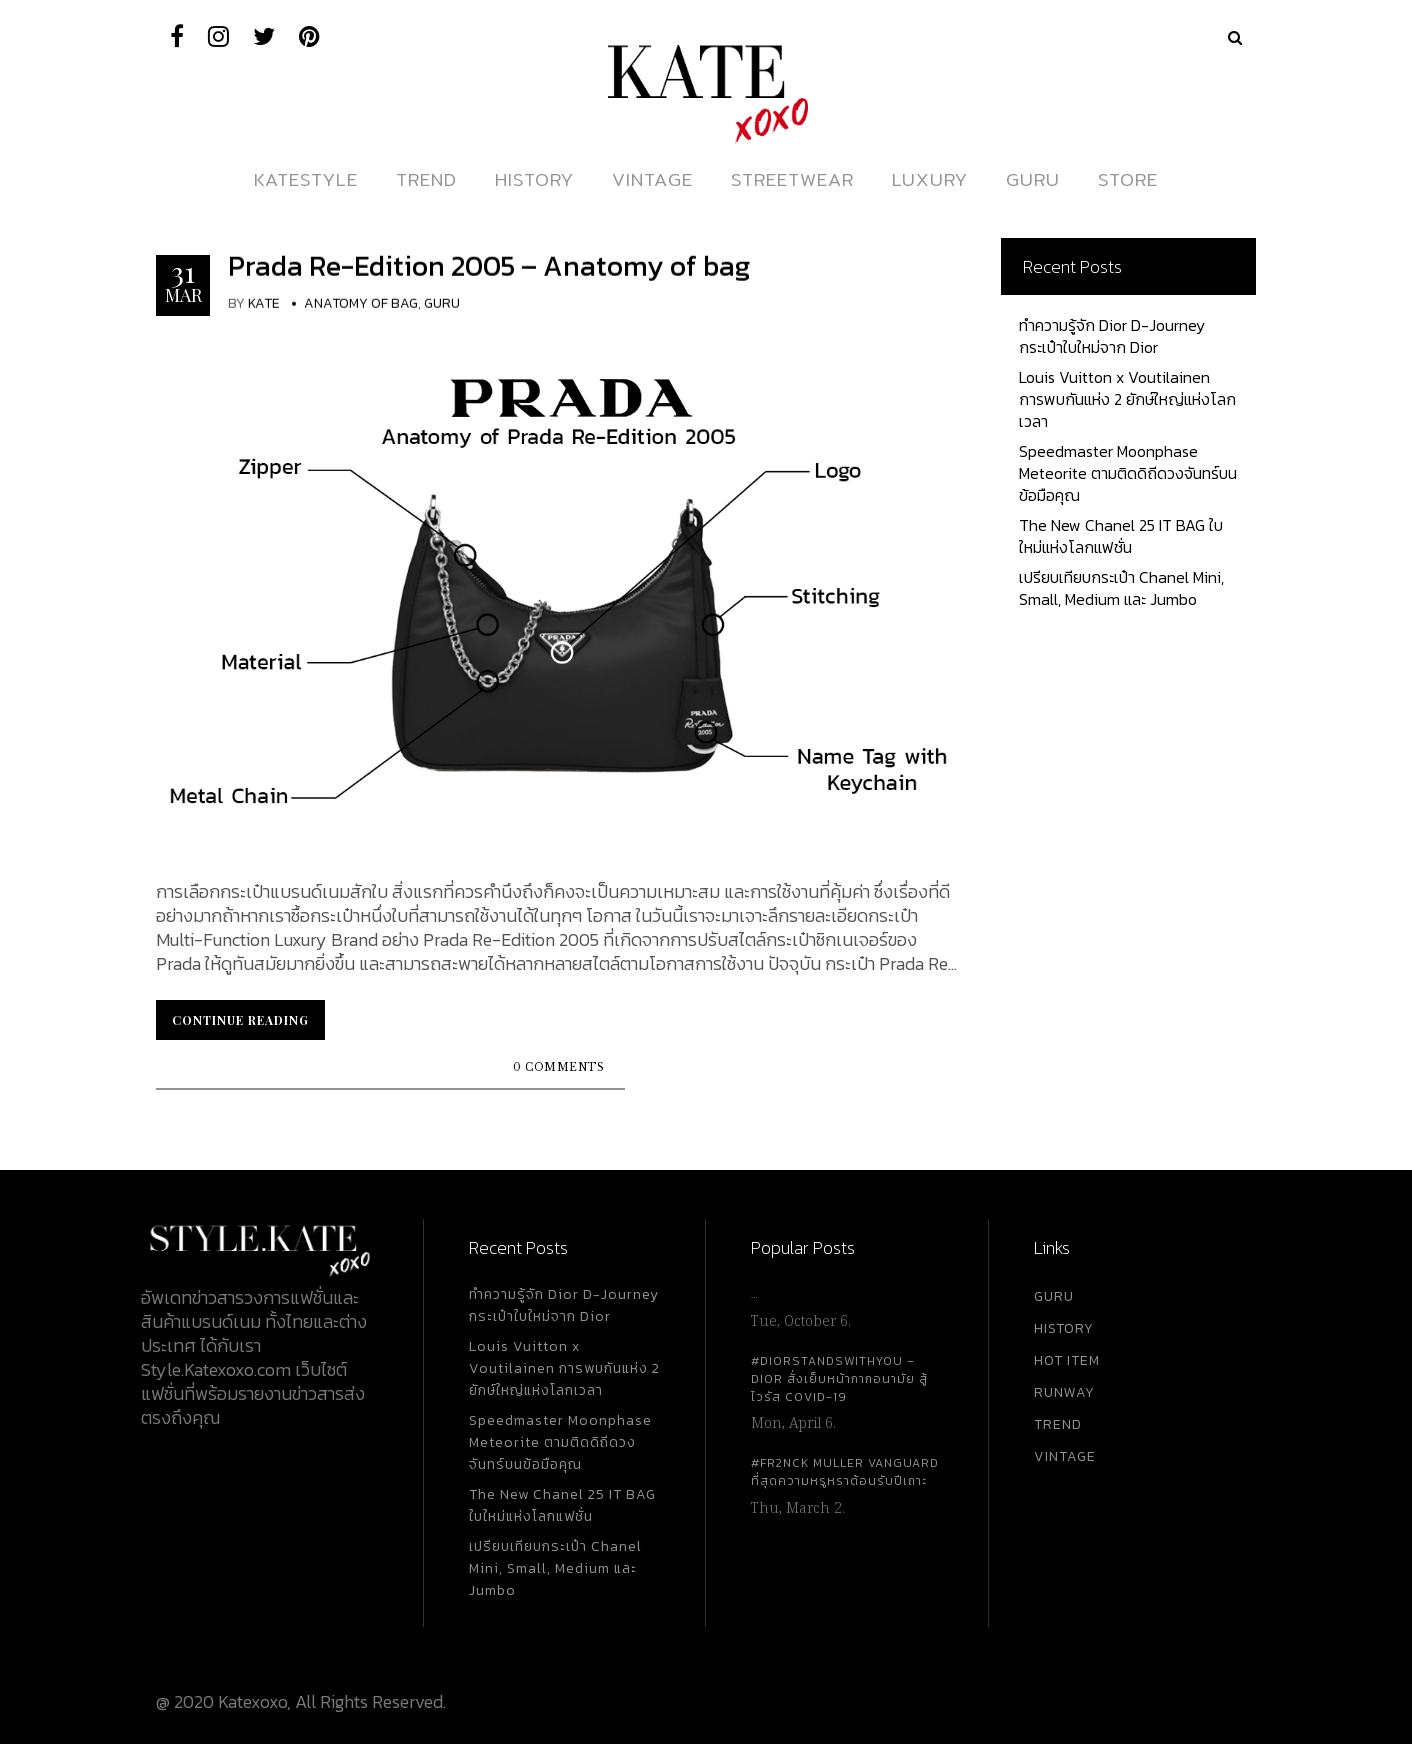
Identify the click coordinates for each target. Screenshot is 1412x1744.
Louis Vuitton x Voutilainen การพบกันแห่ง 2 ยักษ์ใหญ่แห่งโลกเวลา (1127, 399)
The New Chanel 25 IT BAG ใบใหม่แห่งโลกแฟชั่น (1121, 536)
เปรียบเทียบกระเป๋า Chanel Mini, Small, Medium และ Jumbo (1121, 588)
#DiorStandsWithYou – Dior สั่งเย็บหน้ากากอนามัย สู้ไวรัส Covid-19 (839, 1379)
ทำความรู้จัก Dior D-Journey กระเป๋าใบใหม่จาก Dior (1112, 336)
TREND (1058, 1424)
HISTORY (1064, 1328)
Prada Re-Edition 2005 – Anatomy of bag (489, 266)
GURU (1054, 1296)
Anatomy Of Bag (361, 303)
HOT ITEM (1067, 1360)
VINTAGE (1065, 1456)
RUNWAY (1064, 1392)
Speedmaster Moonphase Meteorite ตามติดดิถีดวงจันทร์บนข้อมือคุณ (1128, 473)
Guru (442, 303)
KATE (264, 303)
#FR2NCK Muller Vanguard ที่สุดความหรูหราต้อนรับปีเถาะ (845, 1472)
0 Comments (558, 1067)
